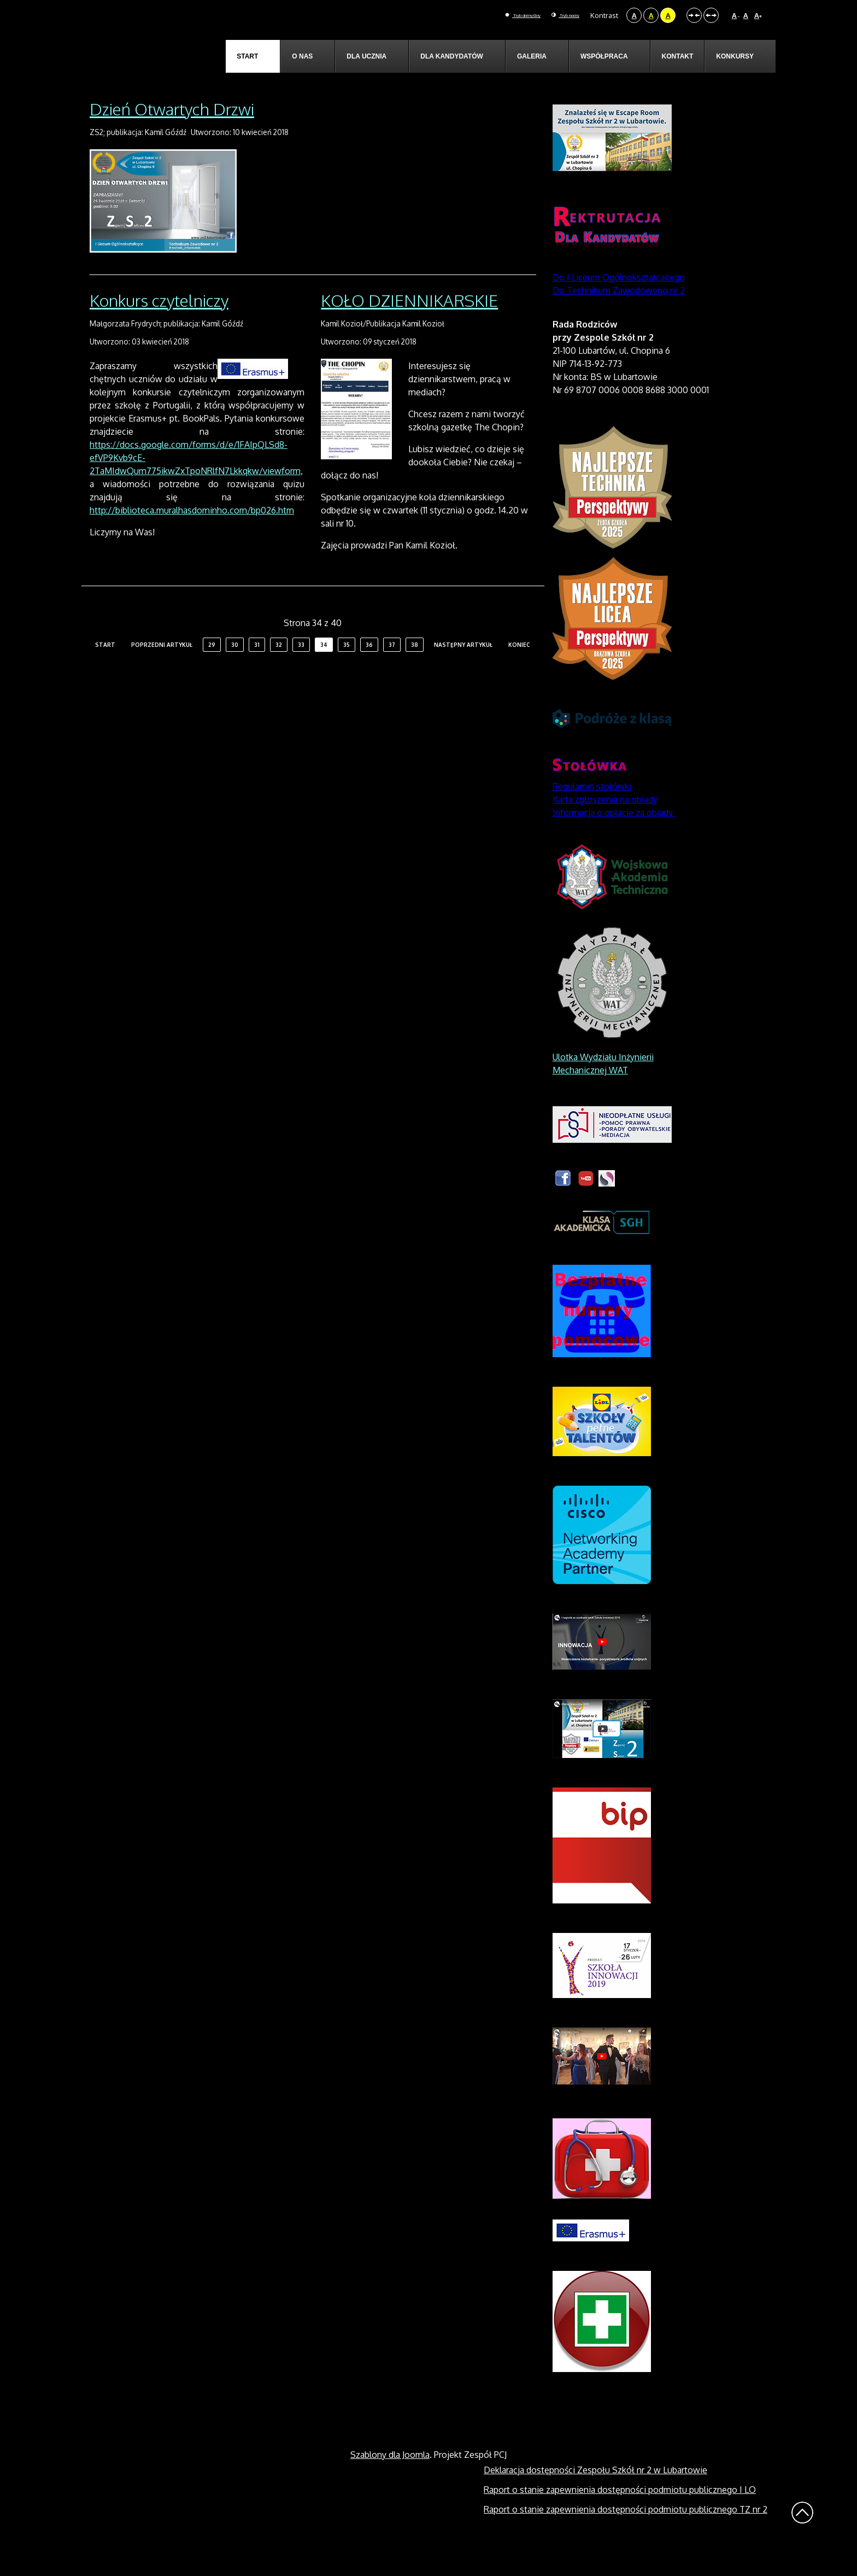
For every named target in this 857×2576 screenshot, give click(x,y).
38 (414, 670)
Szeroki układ (711, 15)
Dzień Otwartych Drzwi (172, 134)
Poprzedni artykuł (161, 670)
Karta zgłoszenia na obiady (605, 824)
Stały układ (694, 15)
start (105, 670)
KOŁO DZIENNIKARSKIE (409, 326)
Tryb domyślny (492, 15)
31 (257, 670)
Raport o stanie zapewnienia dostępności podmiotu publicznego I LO (620, 2514)
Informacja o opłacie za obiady (614, 837)
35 (346, 670)
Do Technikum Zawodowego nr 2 (619, 315)
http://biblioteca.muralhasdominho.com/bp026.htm (192, 535)
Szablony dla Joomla (390, 2479)
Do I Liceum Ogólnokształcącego (619, 302)
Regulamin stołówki (592, 811)
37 (392, 670)
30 (234, 670)
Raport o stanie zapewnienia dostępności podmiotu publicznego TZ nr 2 (625, 2534)
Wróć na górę (802, 2538)
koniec (519, 670)
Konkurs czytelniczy (159, 326)
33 (301, 670)
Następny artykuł (463, 670)
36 (369, 670)
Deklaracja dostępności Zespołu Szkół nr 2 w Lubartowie (595, 2495)
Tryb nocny (555, 15)
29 (211, 670)
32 (278, 670)
